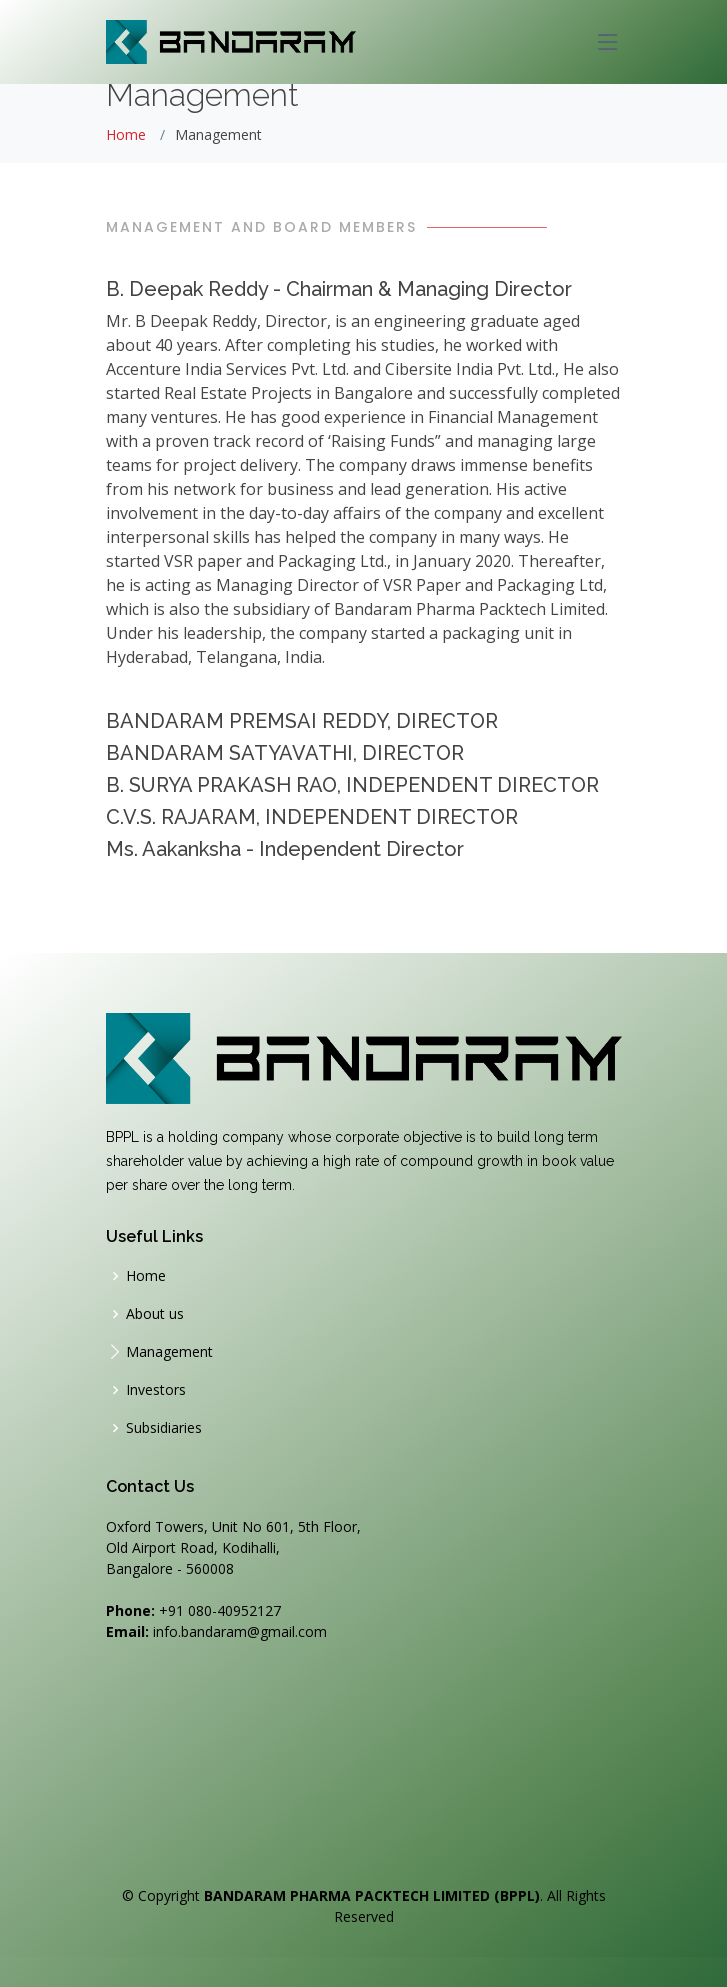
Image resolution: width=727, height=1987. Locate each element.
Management (169, 1352)
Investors (156, 1390)
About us (155, 1314)
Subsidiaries (164, 1428)
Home (126, 134)
